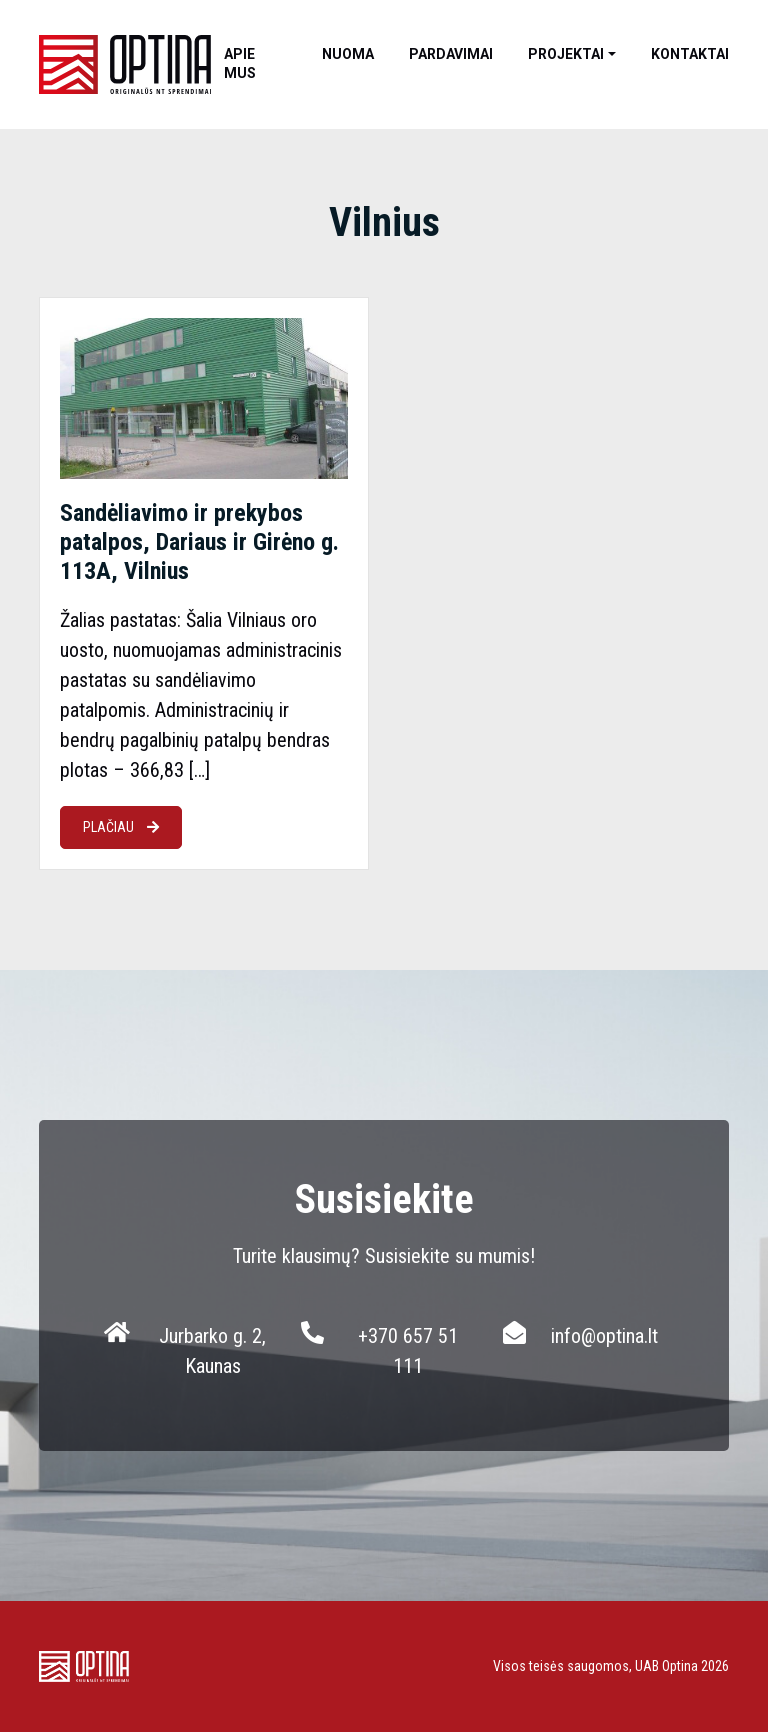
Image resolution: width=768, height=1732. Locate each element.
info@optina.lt (604, 1336)
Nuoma (348, 54)
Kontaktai (690, 54)
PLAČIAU (121, 827)
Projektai (566, 54)
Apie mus (240, 63)
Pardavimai (451, 54)
